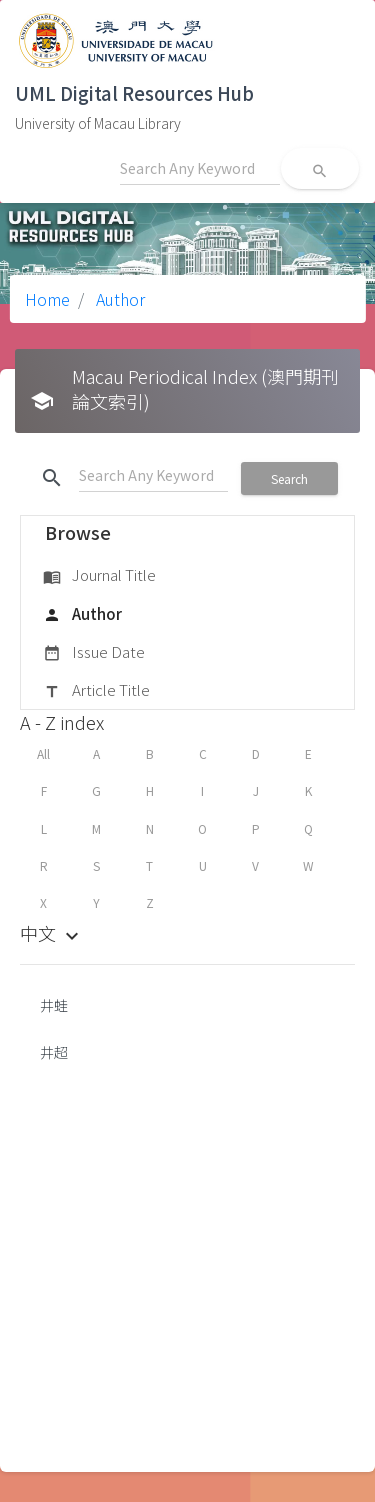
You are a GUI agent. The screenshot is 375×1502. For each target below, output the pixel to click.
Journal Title (99, 576)
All (43, 753)
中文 (52, 933)
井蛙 (54, 1005)
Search (289, 478)
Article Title (96, 691)
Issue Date (94, 653)
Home (47, 299)
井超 (54, 1052)
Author (118, 299)
